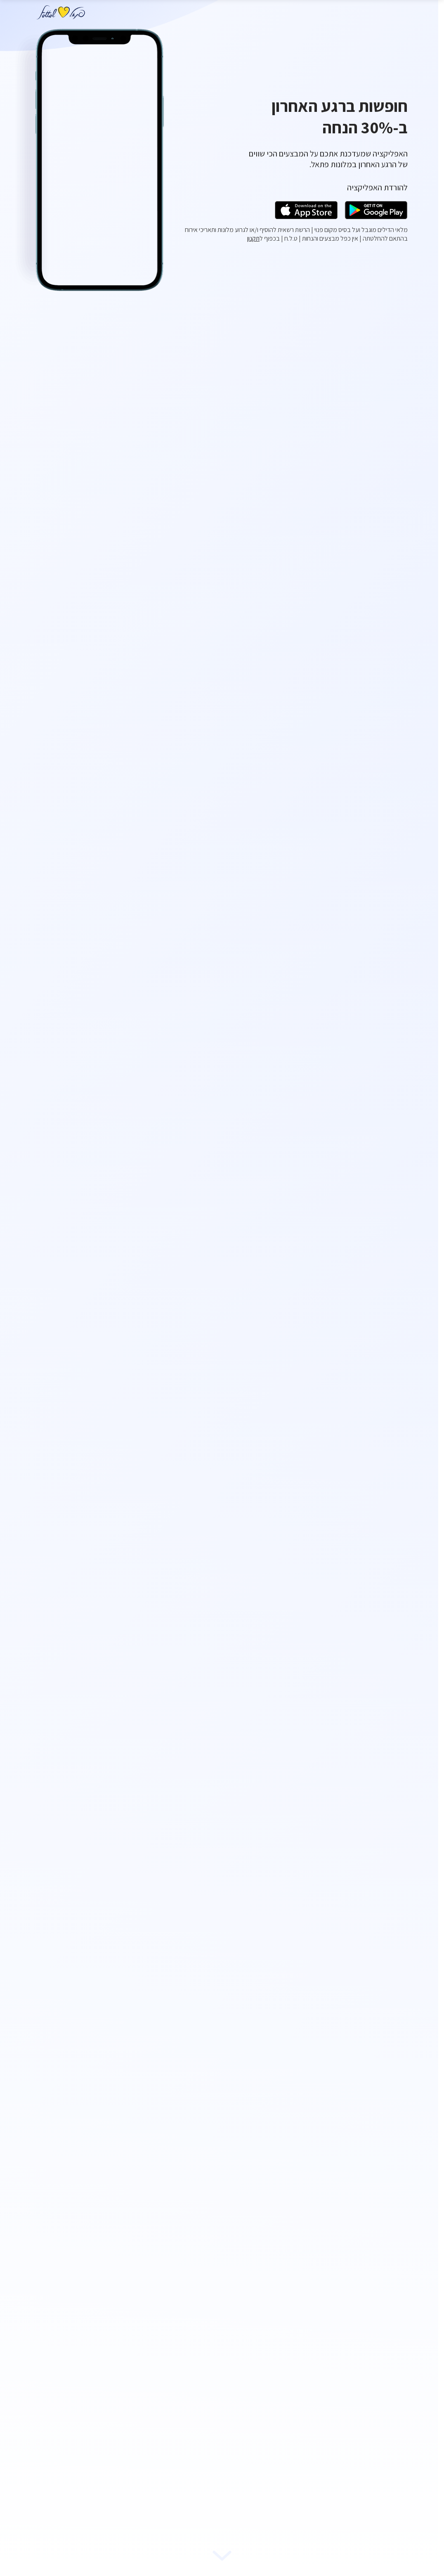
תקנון (253, 238)
